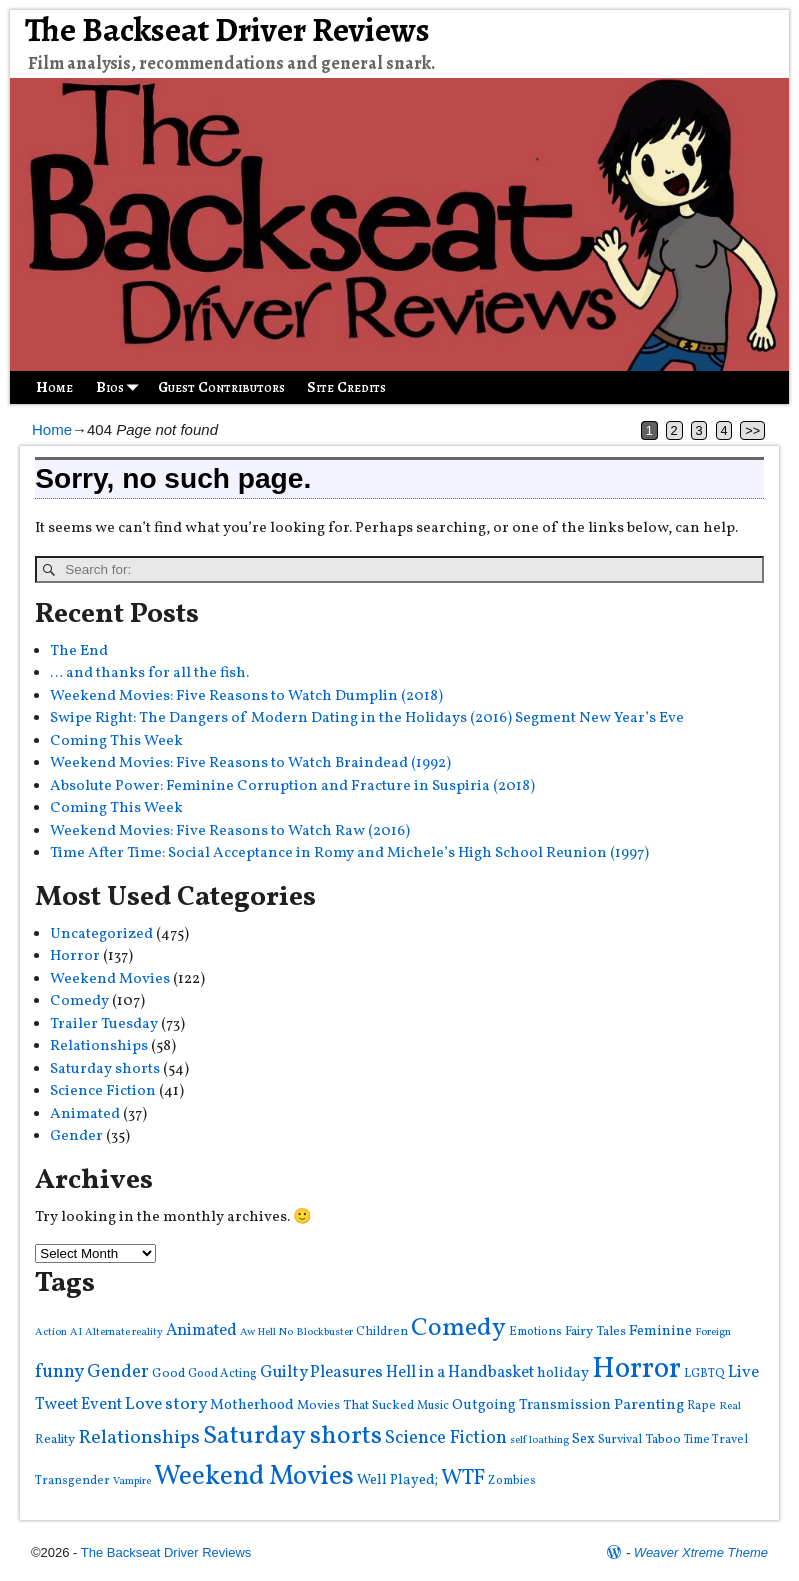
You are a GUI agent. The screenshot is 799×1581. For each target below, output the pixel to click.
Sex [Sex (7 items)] (583, 1439)
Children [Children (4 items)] (382, 1331)
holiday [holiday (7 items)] (563, 1373)
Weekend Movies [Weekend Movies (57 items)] (254, 1477)
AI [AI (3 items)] (76, 1332)
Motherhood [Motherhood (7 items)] (252, 1405)
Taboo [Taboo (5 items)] (663, 1439)
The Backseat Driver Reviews (227, 30)
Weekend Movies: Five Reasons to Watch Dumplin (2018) (246, 696)
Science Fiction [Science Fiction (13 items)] (446, 1438)
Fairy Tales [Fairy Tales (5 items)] (595, 1331)
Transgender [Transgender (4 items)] (72, 1480)
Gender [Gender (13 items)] (118, 1372)
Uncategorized (101, 934)
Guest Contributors (221, 387)
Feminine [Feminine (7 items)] (660, 1331)
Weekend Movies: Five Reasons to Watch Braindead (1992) (250, 763)
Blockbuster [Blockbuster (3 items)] (324, 1332)
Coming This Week (116, 741)
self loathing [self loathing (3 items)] (539, 1440)
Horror (75, 956)
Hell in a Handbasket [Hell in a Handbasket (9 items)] (460, 1372)
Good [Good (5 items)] (168, 1373)
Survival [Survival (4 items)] (620, 1439)
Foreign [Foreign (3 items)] (713, 1332)
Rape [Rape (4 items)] (701, 1405)
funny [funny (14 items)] (59, 1372)
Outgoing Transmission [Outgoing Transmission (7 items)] (531, 1405)
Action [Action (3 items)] (51, 1332)
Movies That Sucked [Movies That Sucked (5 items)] (355, 1405)
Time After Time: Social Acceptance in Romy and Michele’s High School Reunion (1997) (349, 853)
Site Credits (346, 387)
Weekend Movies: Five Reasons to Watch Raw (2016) (230, 831)
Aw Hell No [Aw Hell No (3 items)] (266, 1332)
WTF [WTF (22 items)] (463, 1478)
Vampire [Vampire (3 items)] (132, 1481)
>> (752, 430)
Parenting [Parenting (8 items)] (649, 1405)
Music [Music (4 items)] (433, 1405)
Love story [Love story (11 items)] (166, 1404)
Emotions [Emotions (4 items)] (535, 1331)
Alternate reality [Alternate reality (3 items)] (124, 1332)
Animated (85, 1114)
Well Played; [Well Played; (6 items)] (397, 1480)
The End (79, 651)
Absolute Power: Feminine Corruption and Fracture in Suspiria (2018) (292, 786)
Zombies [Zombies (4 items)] (512, 1480)
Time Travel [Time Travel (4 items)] (716, 1439)
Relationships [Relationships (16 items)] (139, 1438)
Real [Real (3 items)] (730, 1406)
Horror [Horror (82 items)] (636, 1369)
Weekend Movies (110, 979)
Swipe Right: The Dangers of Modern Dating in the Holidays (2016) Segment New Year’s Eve (367, 718)
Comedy (79, 1001)
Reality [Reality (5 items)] (55, 1439)
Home (54, 387)
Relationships (99, 1046)
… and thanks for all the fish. (149, 673)
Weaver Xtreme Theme (701, 1552)
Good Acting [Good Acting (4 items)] (222, 1373)
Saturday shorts (105, 1069)
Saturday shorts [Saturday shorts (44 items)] (292, 1436)
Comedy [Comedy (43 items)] (458, 1328)
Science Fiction (103, 1091)
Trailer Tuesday (104, 1024)
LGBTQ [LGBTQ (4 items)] (704, 1373)
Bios (121, 387)
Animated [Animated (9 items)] (201, 1330)
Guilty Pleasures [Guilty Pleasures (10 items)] (321, 1372)
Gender (76, 1136)
